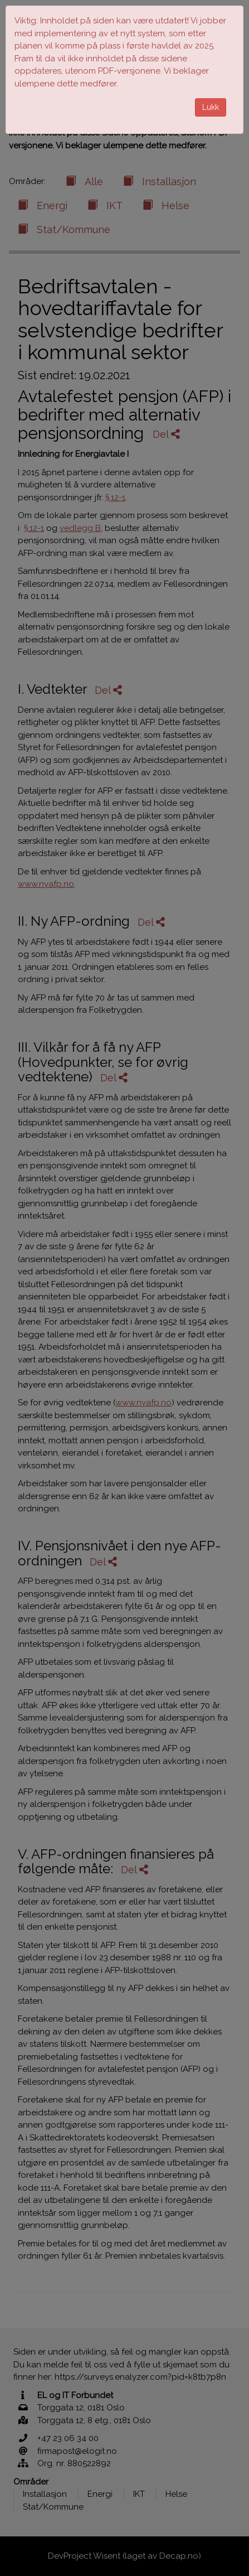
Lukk (210, 107)
